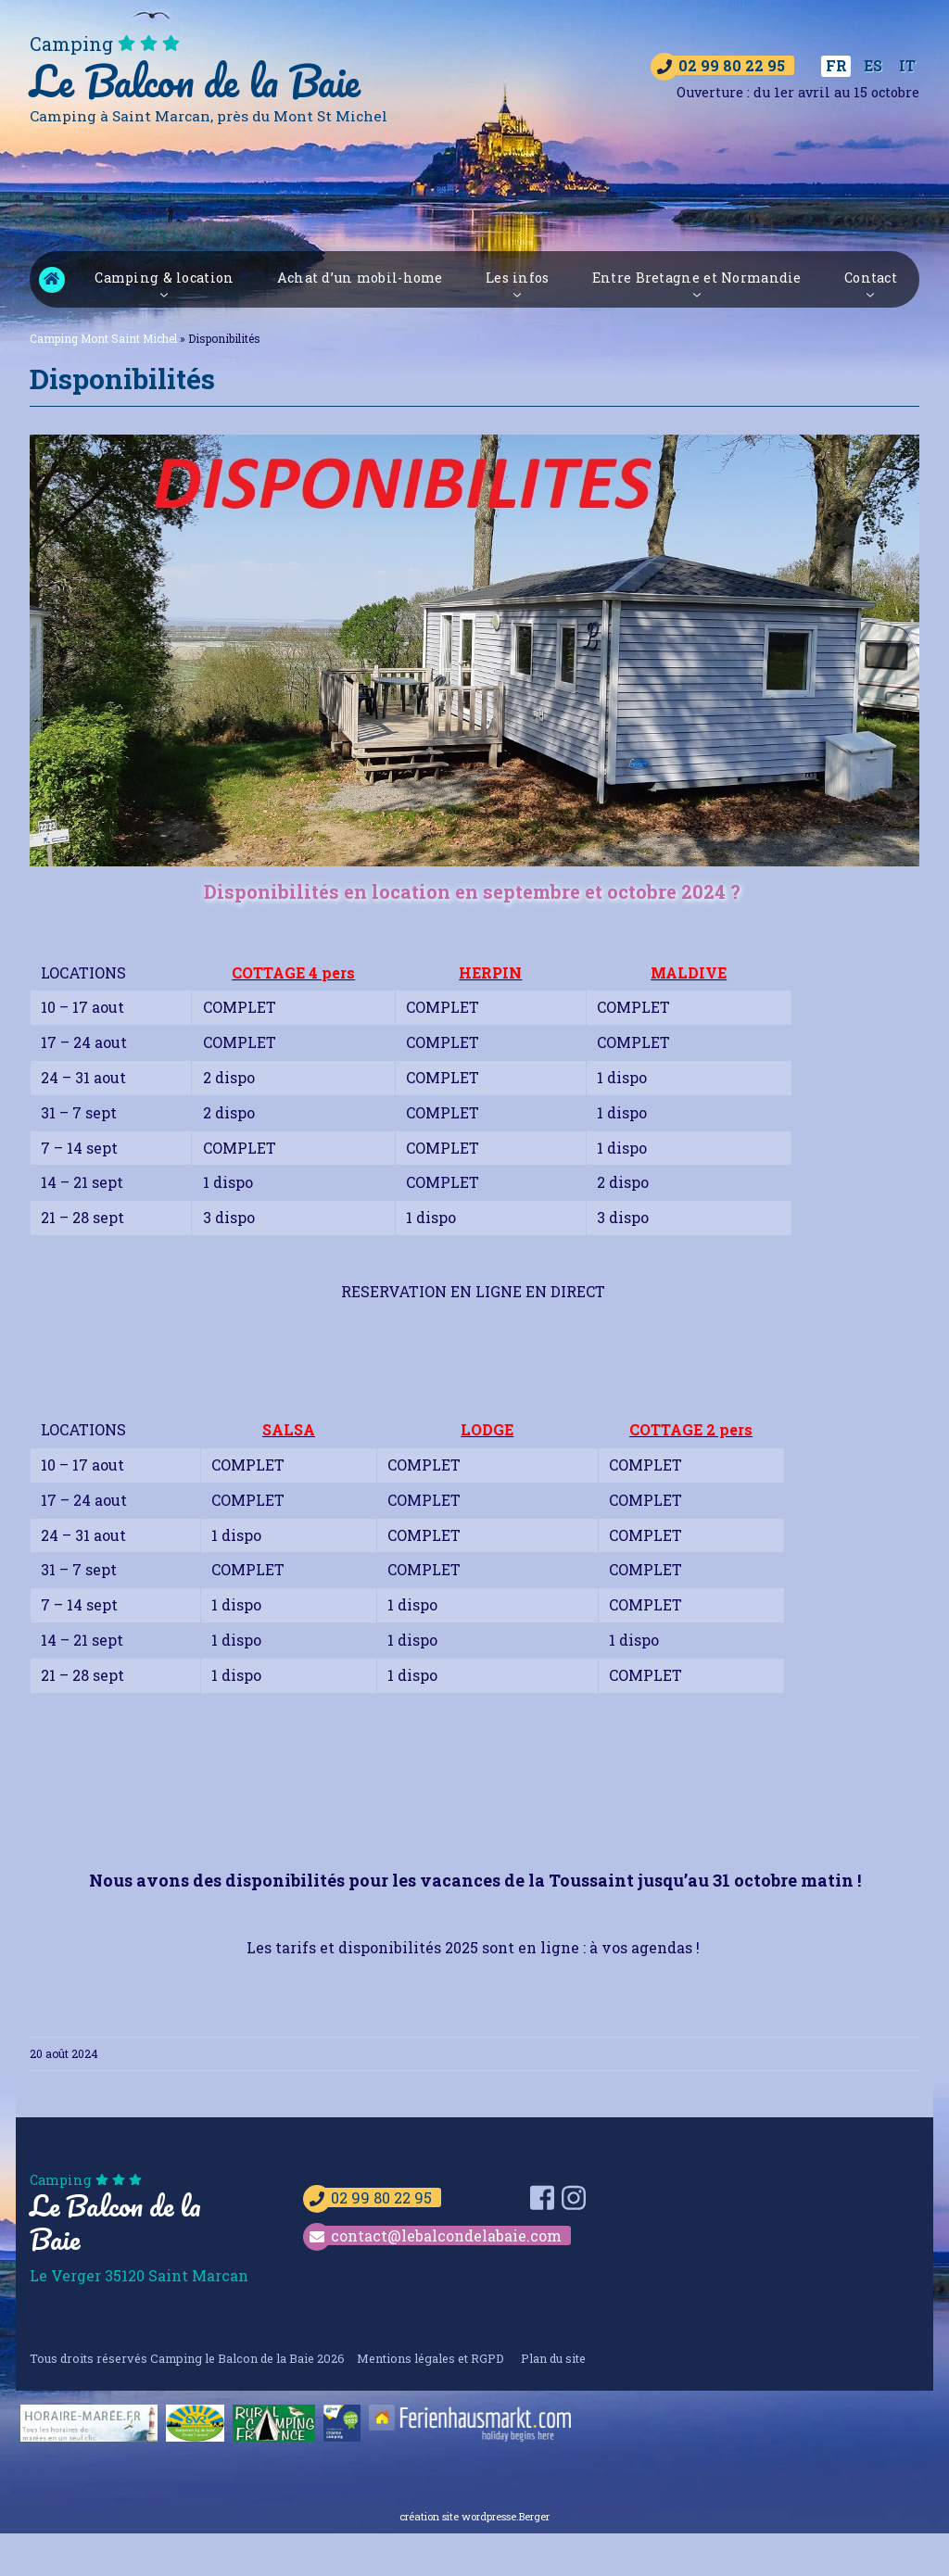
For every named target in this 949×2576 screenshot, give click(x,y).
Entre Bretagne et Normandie (697, 279)
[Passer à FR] (836, 67)
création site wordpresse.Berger (474, 2518)
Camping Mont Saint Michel (52, 281)
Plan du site (553, 2359)
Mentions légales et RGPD (430, 2359)
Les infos (518, 279)
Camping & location (164, 279)
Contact (870, 279)
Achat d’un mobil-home (360, 279)
